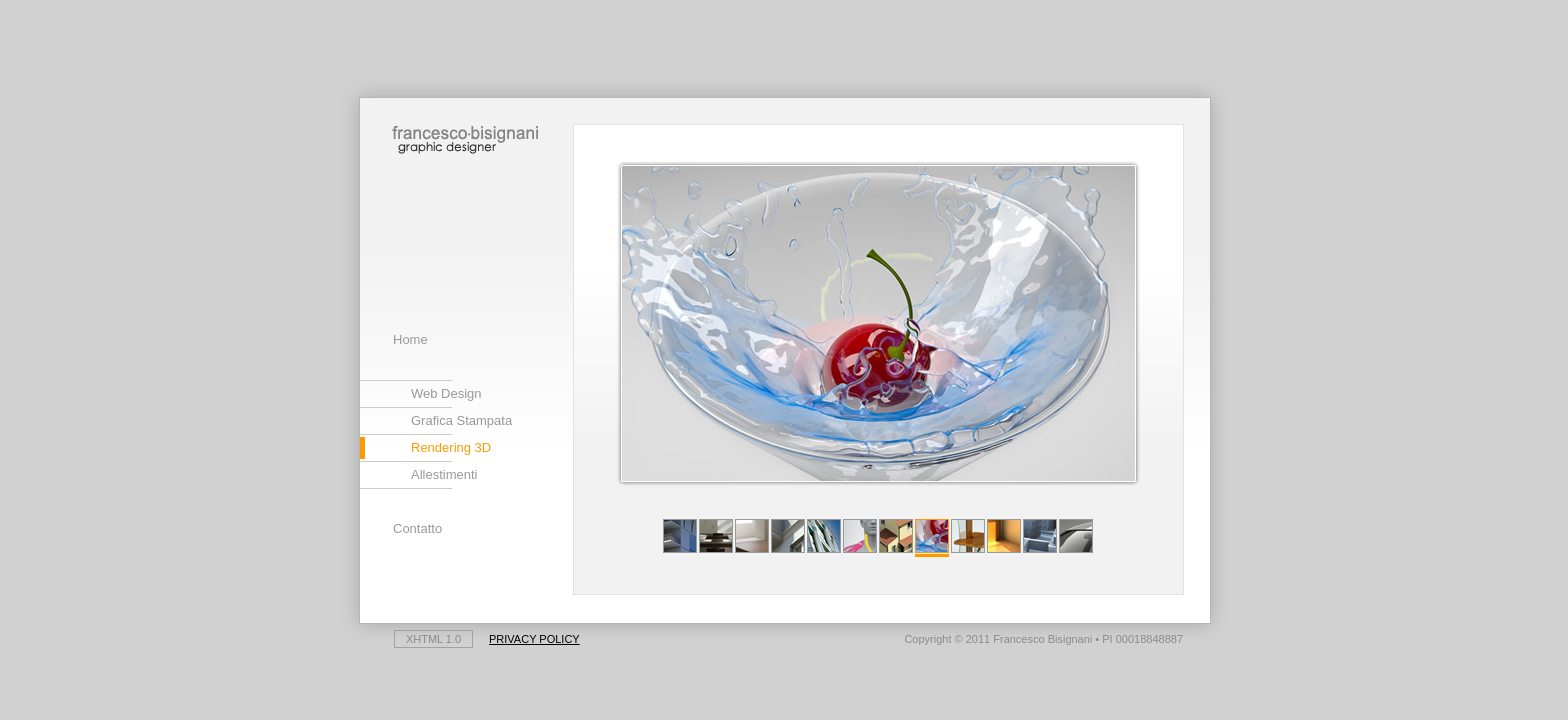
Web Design (446, 393)
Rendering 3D (451, 447)
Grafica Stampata (461, 420)
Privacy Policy (534, 639)
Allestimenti (444, 474)
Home (410, 339)
